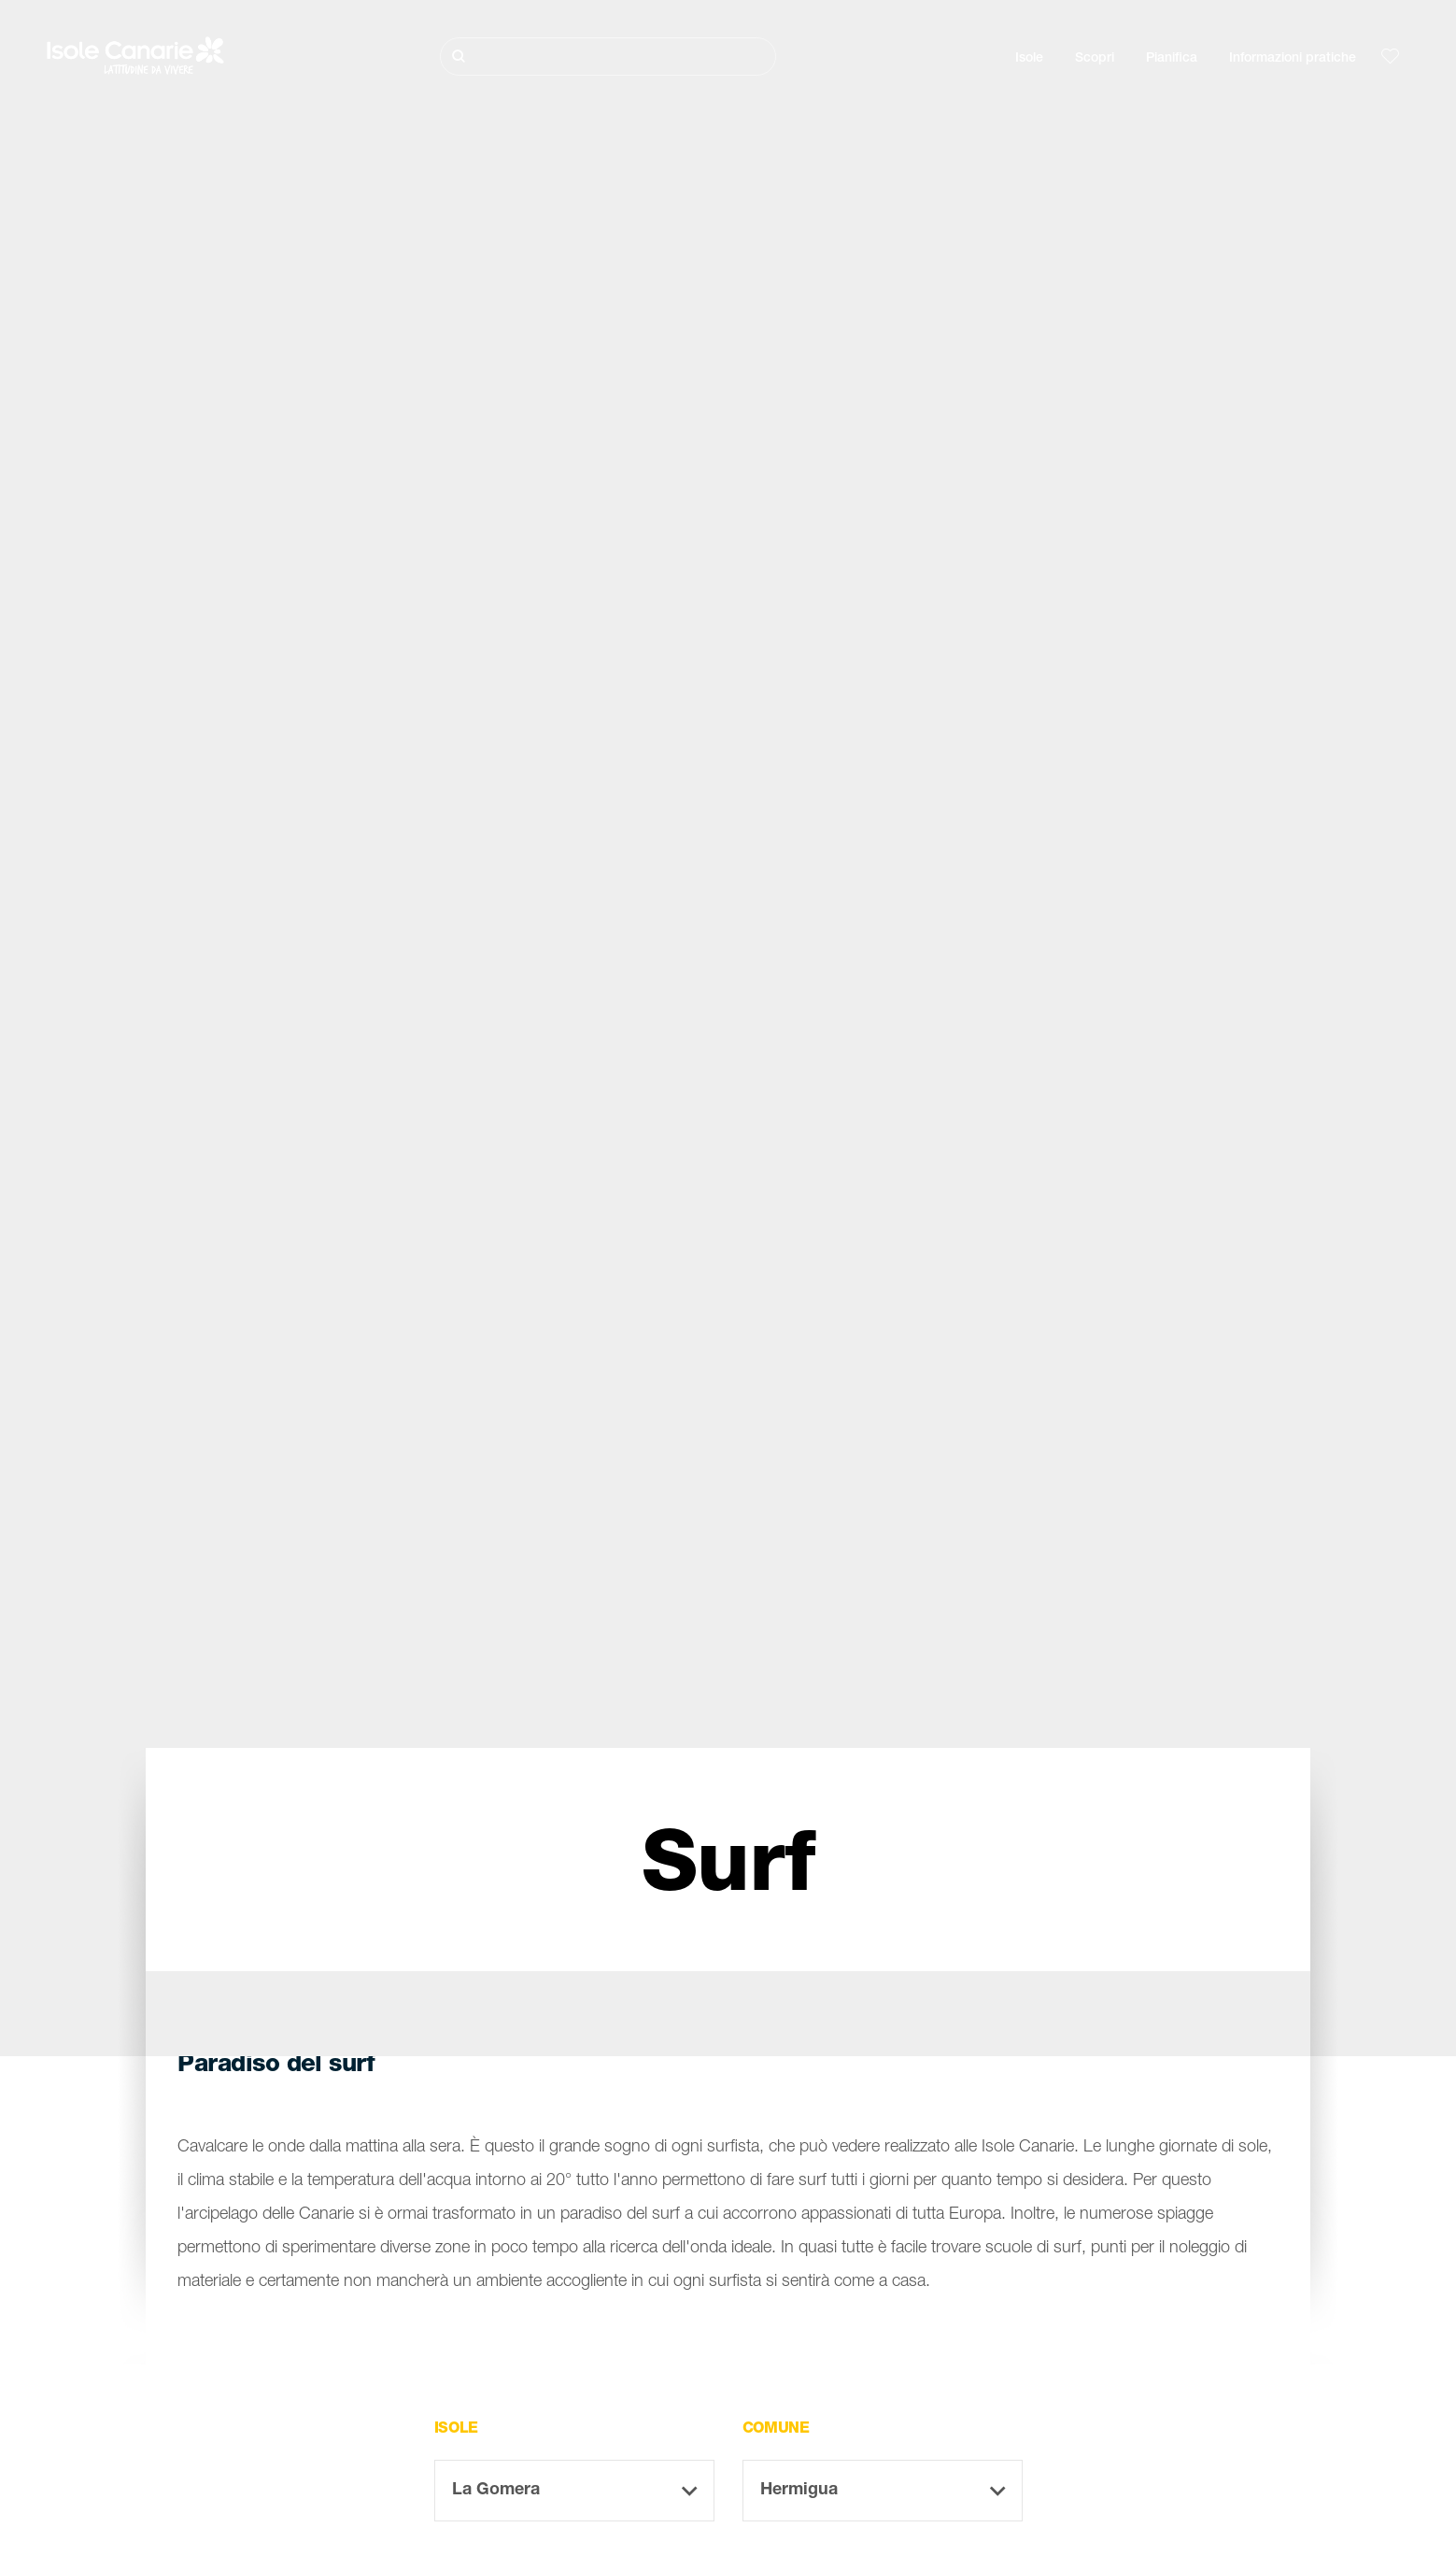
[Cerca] (608, 56)
